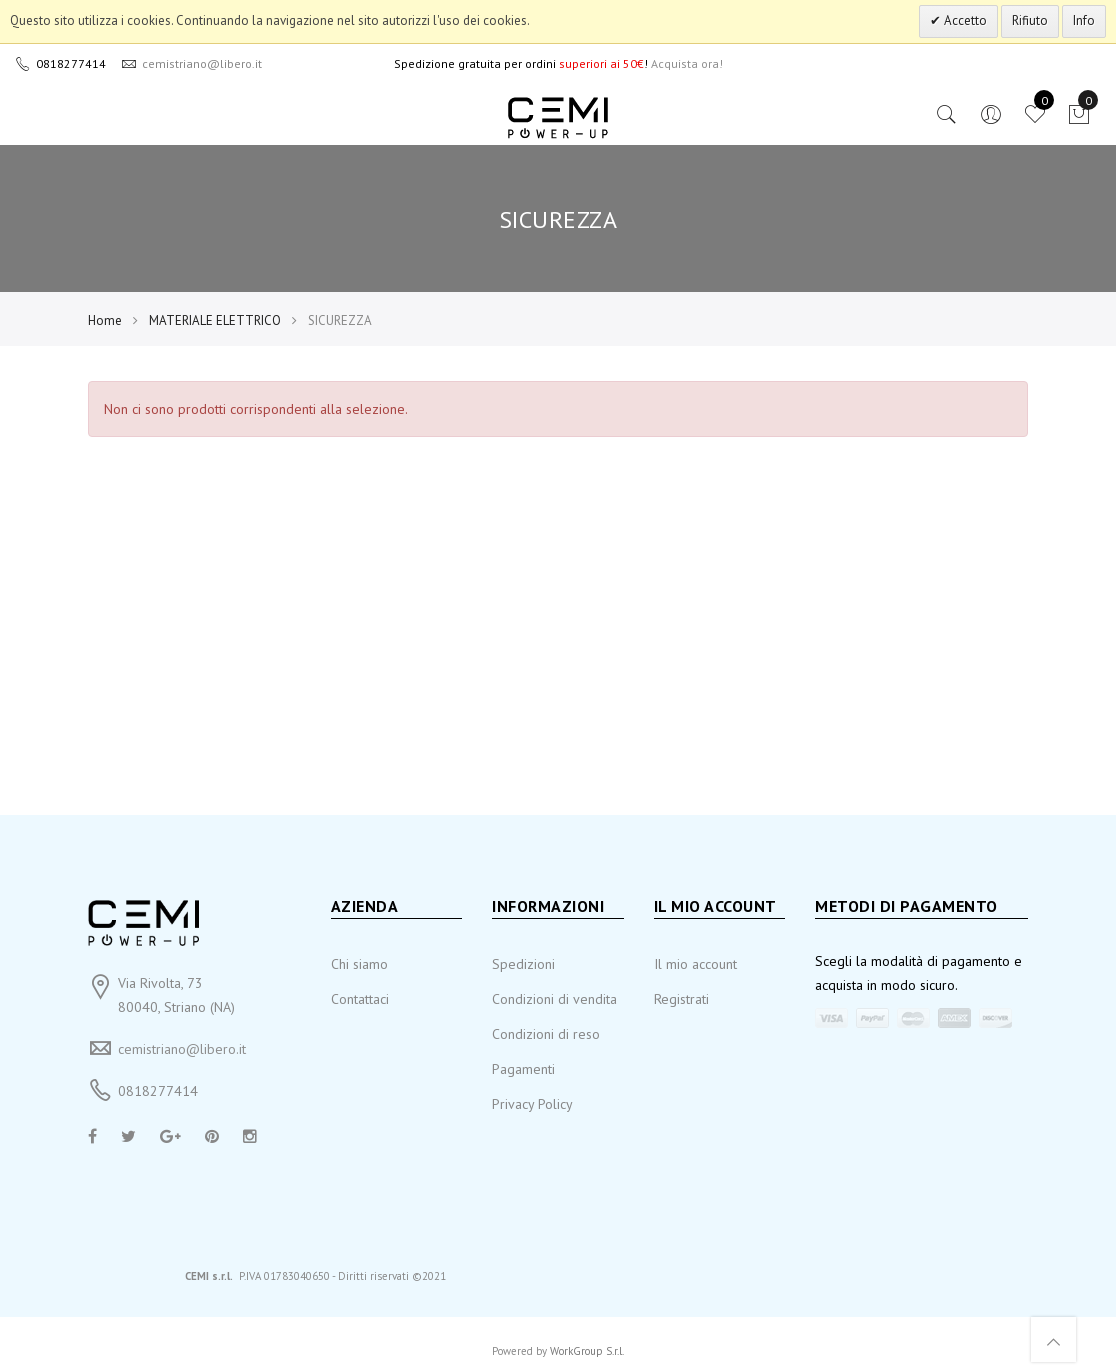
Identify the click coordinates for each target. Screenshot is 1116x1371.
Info (1084, 20)
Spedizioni (523, 964)
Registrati (681, 999)
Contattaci (360, 999)
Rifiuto (1030, 20)
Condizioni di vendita (554, 999)
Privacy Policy (532, 1104)
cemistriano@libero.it (182, 1049)
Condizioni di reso (546, 1034)
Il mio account (695, 964)
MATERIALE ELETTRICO (215, 320)
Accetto (964, 20)
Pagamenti (523, 1069)
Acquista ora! (687, 63)
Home (105, 320)
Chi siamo (359, 964)
